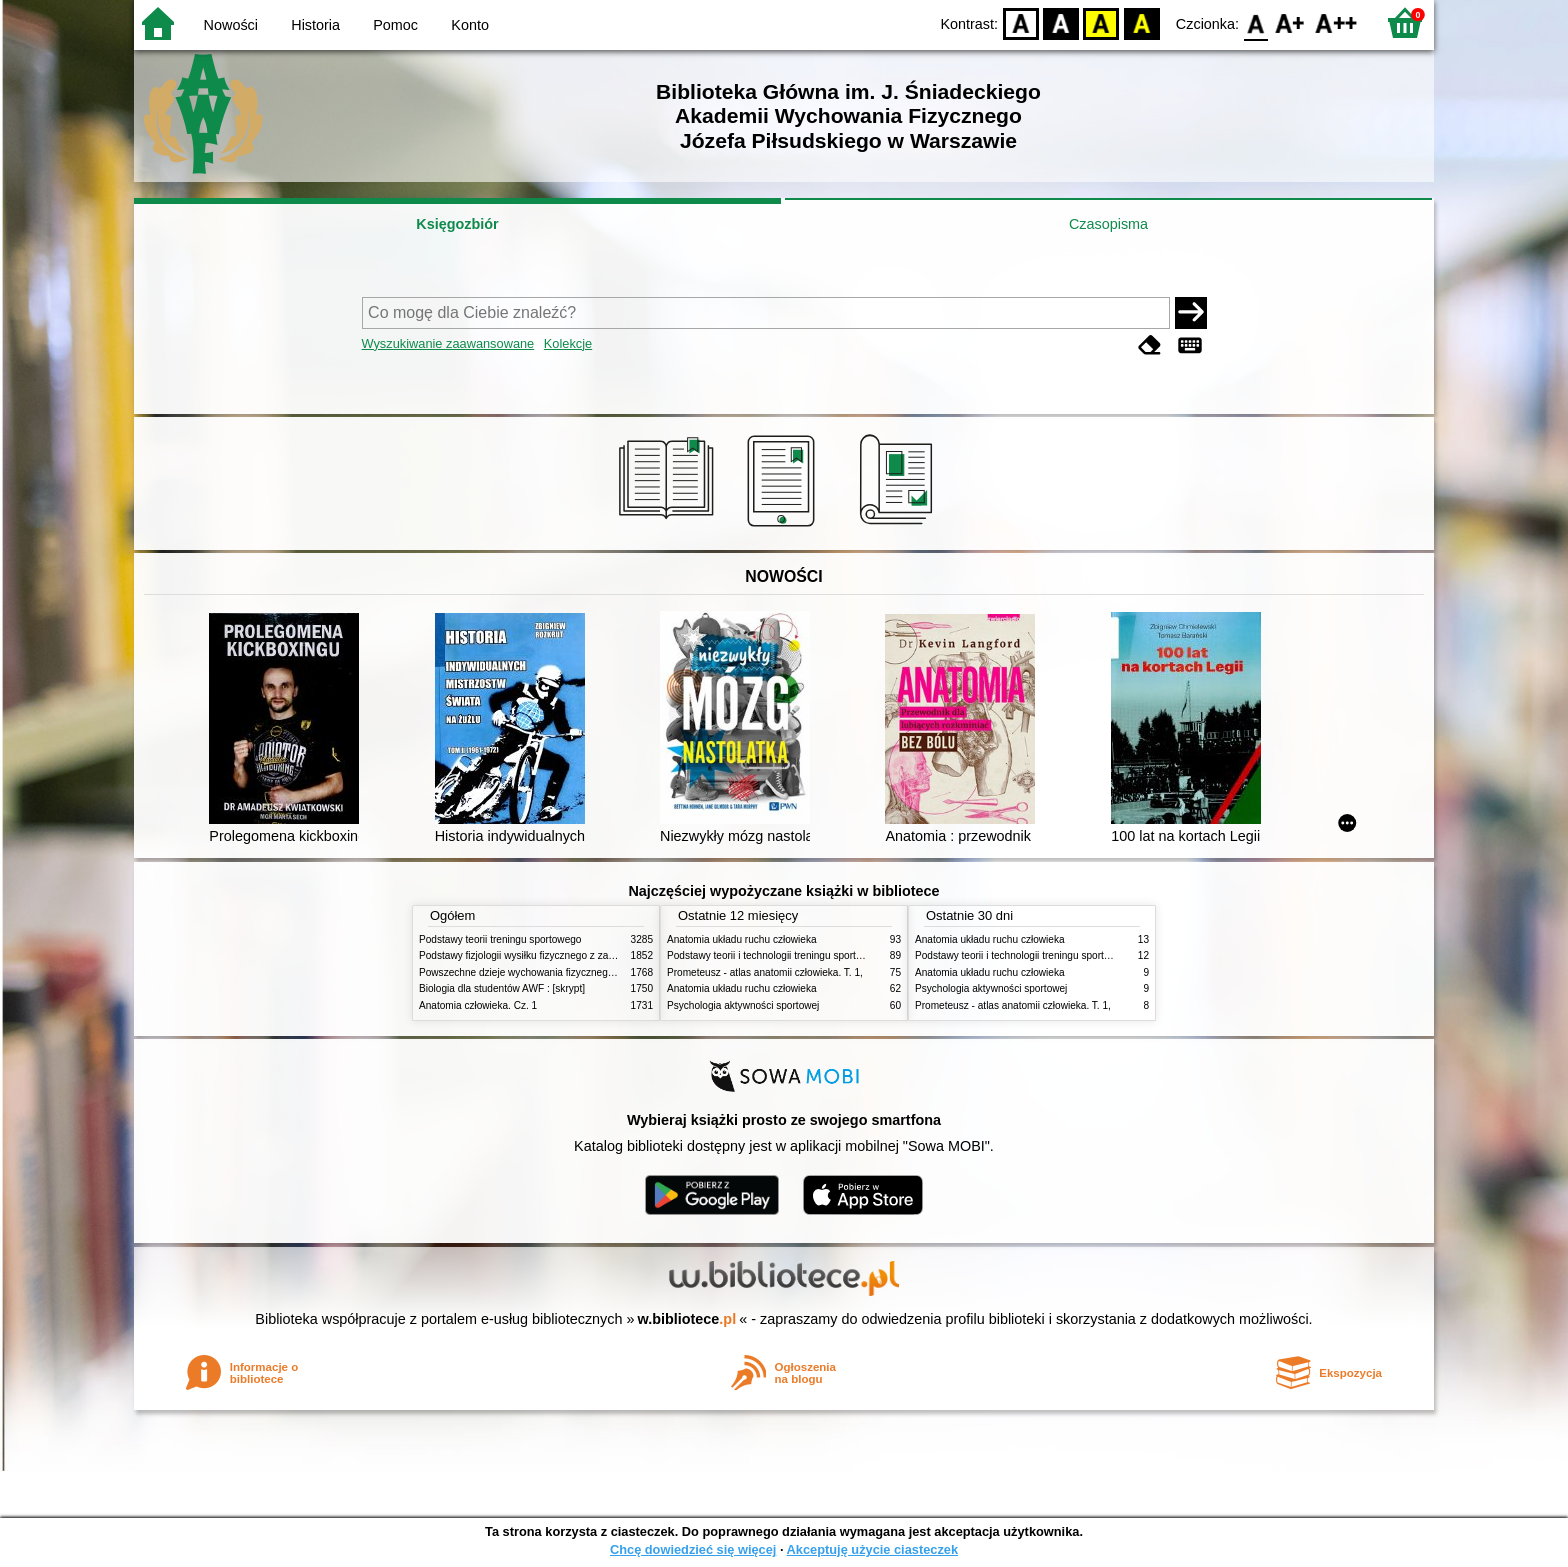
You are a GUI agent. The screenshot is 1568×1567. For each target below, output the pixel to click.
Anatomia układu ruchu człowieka (742, 939)
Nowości (231, 25)
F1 (1290, 22)
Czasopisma (1108, 224)
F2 (1336, 22)
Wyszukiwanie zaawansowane (448, 343)
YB (1101, 22)
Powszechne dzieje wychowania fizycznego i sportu (534, 972)
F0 (1255, 22)
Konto (470, 25)
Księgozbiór (457, 224)
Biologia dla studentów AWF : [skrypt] (502, 988)
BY (1141, 22)
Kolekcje (568, 343)
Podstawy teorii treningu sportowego (500, 939)
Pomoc (395, 25)
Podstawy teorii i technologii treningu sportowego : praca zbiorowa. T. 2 (825, 955)
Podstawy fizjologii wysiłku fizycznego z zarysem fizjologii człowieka (570, 955)
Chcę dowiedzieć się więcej (693, 1549)
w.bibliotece (687, 1319)
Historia (315, 25)
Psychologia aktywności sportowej (743, 1005)
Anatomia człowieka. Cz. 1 (478, 1005)
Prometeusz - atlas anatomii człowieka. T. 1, (765, 972)
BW (1061, 22)
